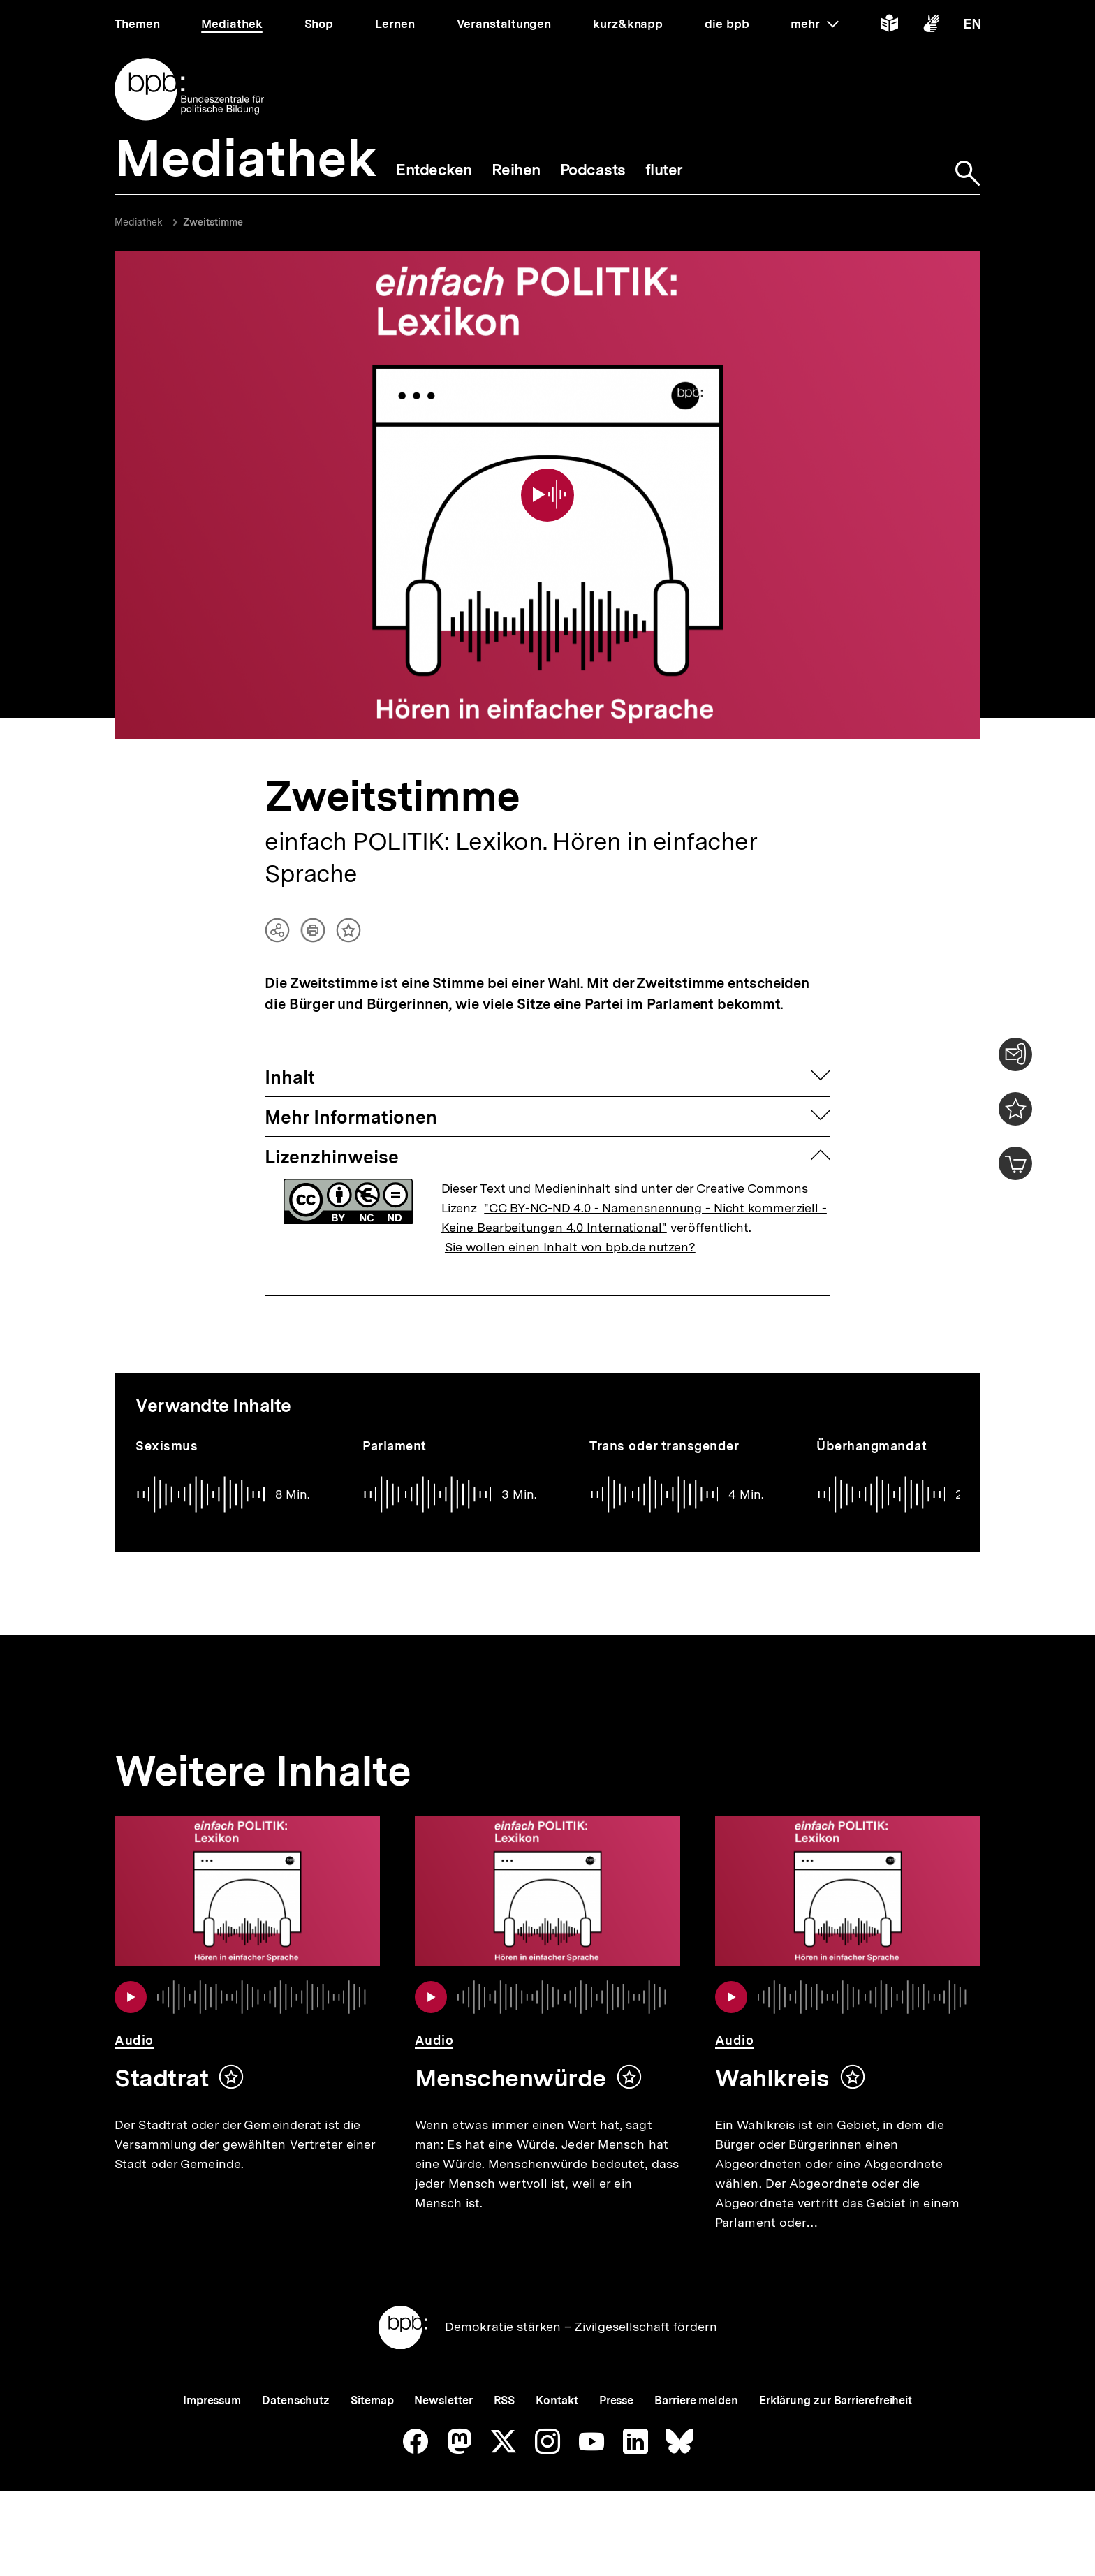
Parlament (394, 1425)
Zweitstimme (213, 222)
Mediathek (139, 222)
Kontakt (557, 2426)
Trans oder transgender (664, 1425)
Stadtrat (161, 2058)
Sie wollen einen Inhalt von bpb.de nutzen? (570, 1226)
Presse (616, 2426)
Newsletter (443, 2426)
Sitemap (372, 2426)
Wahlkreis (772, 2058)
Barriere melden (696, 2426)
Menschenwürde (510, 2058)
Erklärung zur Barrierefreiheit (835, 2426)
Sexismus (166, 1425)
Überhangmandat (871, 1425)
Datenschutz (296, 2426)
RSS (504, 2426)
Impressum (212, 2426)
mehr (814, 24)
